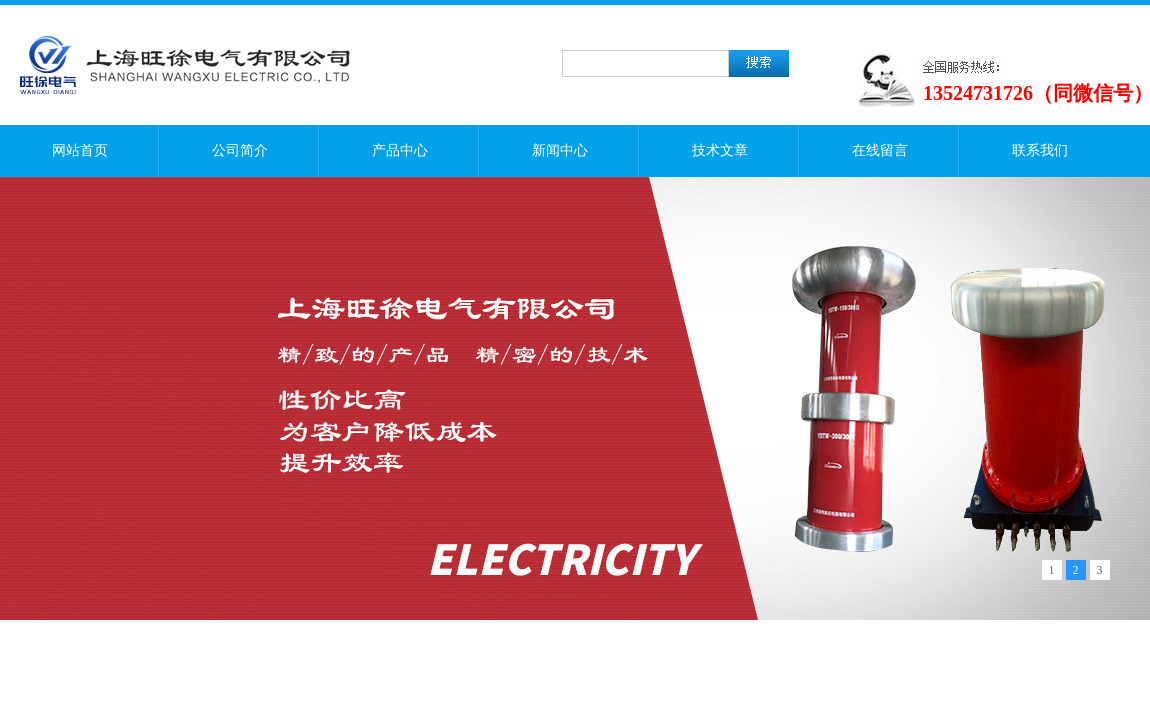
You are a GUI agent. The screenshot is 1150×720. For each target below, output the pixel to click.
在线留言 (880, 150)
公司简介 (240, 150)
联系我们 (1040, 150)
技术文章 (720, 150)
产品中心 (400, 150)
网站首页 (80, 150)
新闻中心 (560, 150)
